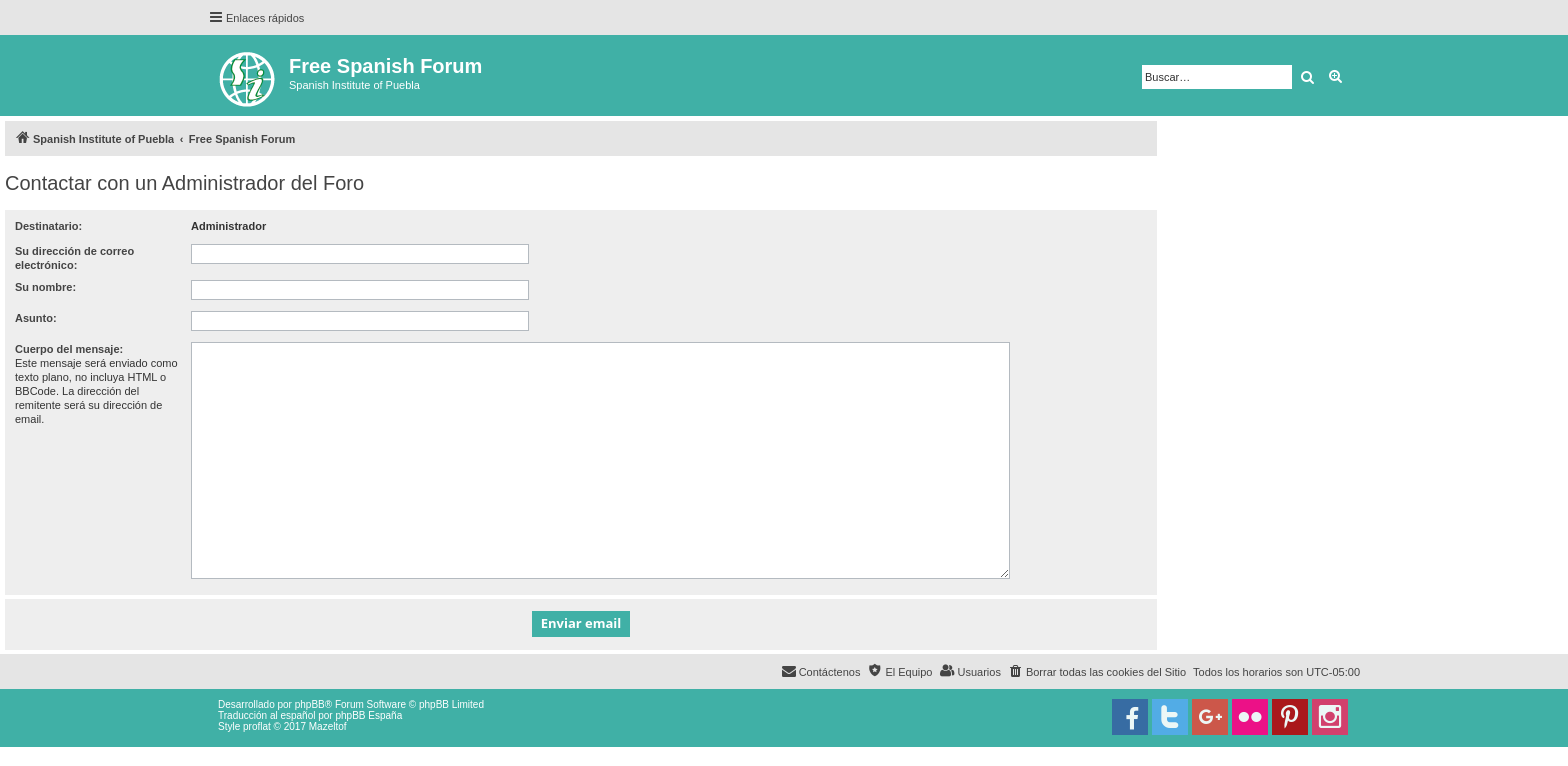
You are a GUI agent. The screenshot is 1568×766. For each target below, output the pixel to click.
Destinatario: (48, 226)
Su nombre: (45, 287)
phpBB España (368, 715)
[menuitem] (1097, 672)
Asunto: (36, 318)
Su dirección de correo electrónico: (74, 258)
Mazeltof (328, 726)
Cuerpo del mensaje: (69, 349)
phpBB (310, 704)
